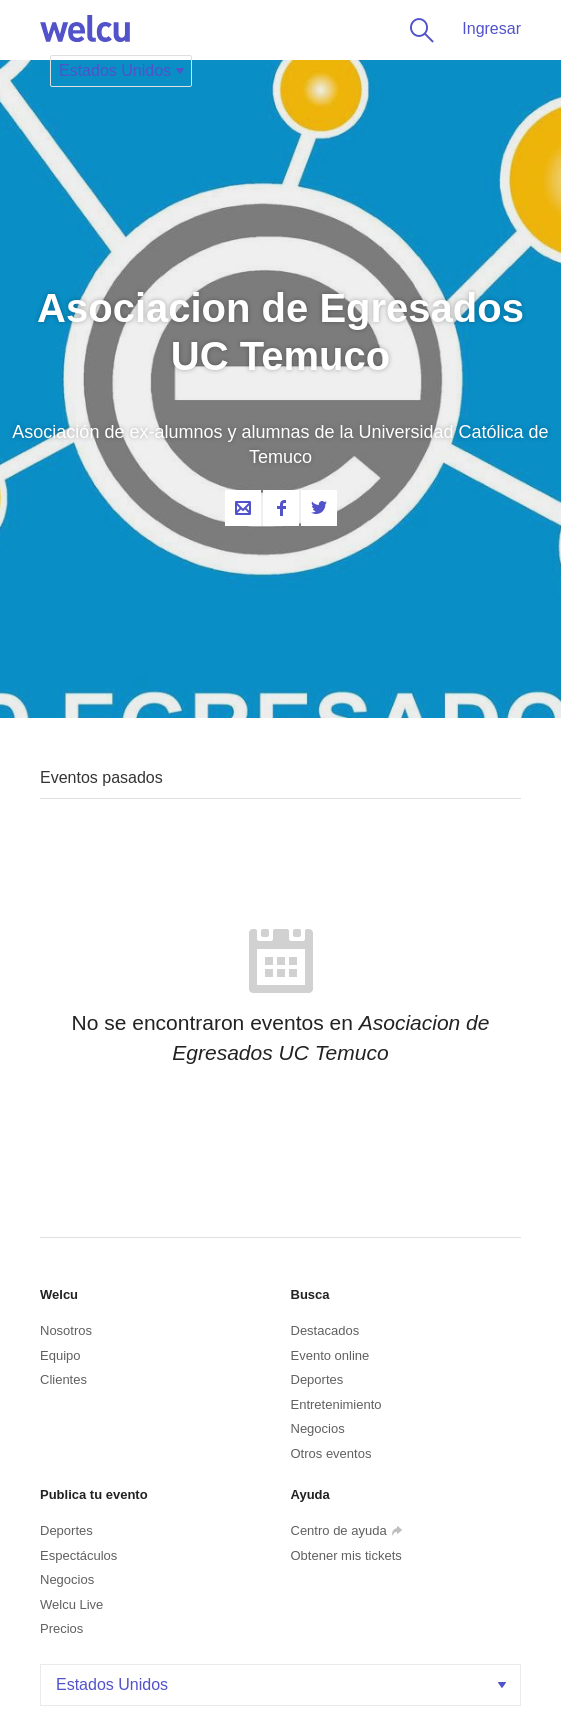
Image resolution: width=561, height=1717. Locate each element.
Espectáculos (78, 1555)
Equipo (60, 1355)
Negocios (318, 1428)
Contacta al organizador (243, 508)
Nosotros (66, 1330)
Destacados (325, 1330)
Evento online (330, 1355)
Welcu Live (71, 1604)
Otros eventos (331, 1453)
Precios (61, 1628)
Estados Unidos (283, 1684)
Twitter (319, 508)
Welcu (85, 30)
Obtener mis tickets (346, 1555)
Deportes (317, 1379)
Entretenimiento (336, 1404)
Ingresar (491, 28)
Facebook (281, 508)
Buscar (418, 30)
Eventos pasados (101, 777)
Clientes (63, 1379)
